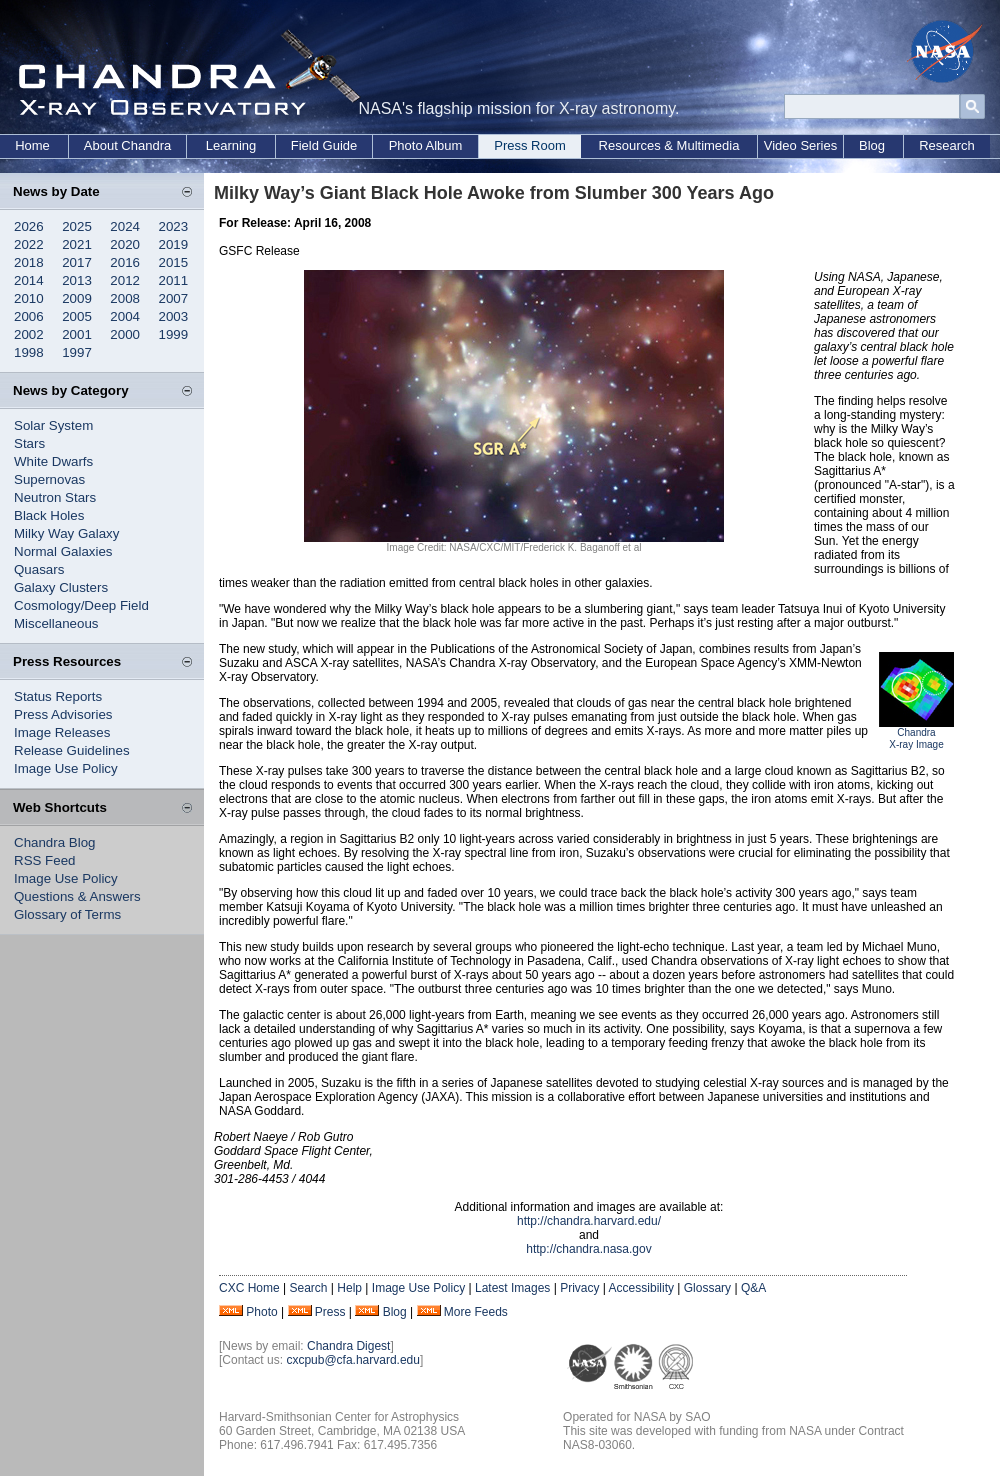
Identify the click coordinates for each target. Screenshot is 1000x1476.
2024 (125, 226)
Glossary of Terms (67, 914)
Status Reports (58, 696)
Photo (261, 1312)
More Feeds (476, 1312)
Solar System (53, 425)
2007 (174, 298)
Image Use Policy (66, 768)
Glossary (707, 1288)
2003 (174, 316)
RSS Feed (45, 860)
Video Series (800, 145)
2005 (77, 316)
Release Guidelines (72, 750)
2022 (29, 244)
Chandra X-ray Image (916, 738)
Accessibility (641, 1288)
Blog (872, 145)
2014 (29, 280)
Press (330, 1312)
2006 (29, 316)
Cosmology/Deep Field (81, 605)
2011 (174, 280)
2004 (125, 316)
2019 (174, 244)
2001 (77, 334)
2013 (77, 280)
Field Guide (324, 145)
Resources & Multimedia (669, 145)
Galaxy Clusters (61, 587)
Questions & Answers (77, 896)
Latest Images (512, 1288)
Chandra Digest (348, 1346)
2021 (77, 244)
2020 (125, 244)
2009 (77, 298)
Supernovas (49, 479)
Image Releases (62, 732)
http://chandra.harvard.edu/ (589, 1221)
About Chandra (127, 145)
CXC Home (249, 1288)
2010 (29, 298)
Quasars (39, 569)
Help (349, 1288)
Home (32, 145)
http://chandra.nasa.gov (588, 1249)
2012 (125, 280)
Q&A (753, 1288)
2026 (29, 226)
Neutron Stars (55, 497)
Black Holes (49, 515)
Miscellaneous (56, 623)
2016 (125, 262)
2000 (125, 334)
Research (947, 145)
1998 (29, 352)
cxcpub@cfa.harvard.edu (353, 1360)
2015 (174, 262)
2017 (77, 262)
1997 (77, 352)
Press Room (530, 145)
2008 (125, 298)
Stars (29, 443)
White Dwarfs (53, 461)
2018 (29, 262)
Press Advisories (63, 714)
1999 (174, 334)
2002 (29, 334)
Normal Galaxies (63, 551)
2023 (174, 226)
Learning (231, 145)
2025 (77, 226)
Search (308, 1288)
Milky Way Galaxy (66, 533)
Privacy (579, 1288)
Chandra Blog (55, 842)
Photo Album (426, 145)
